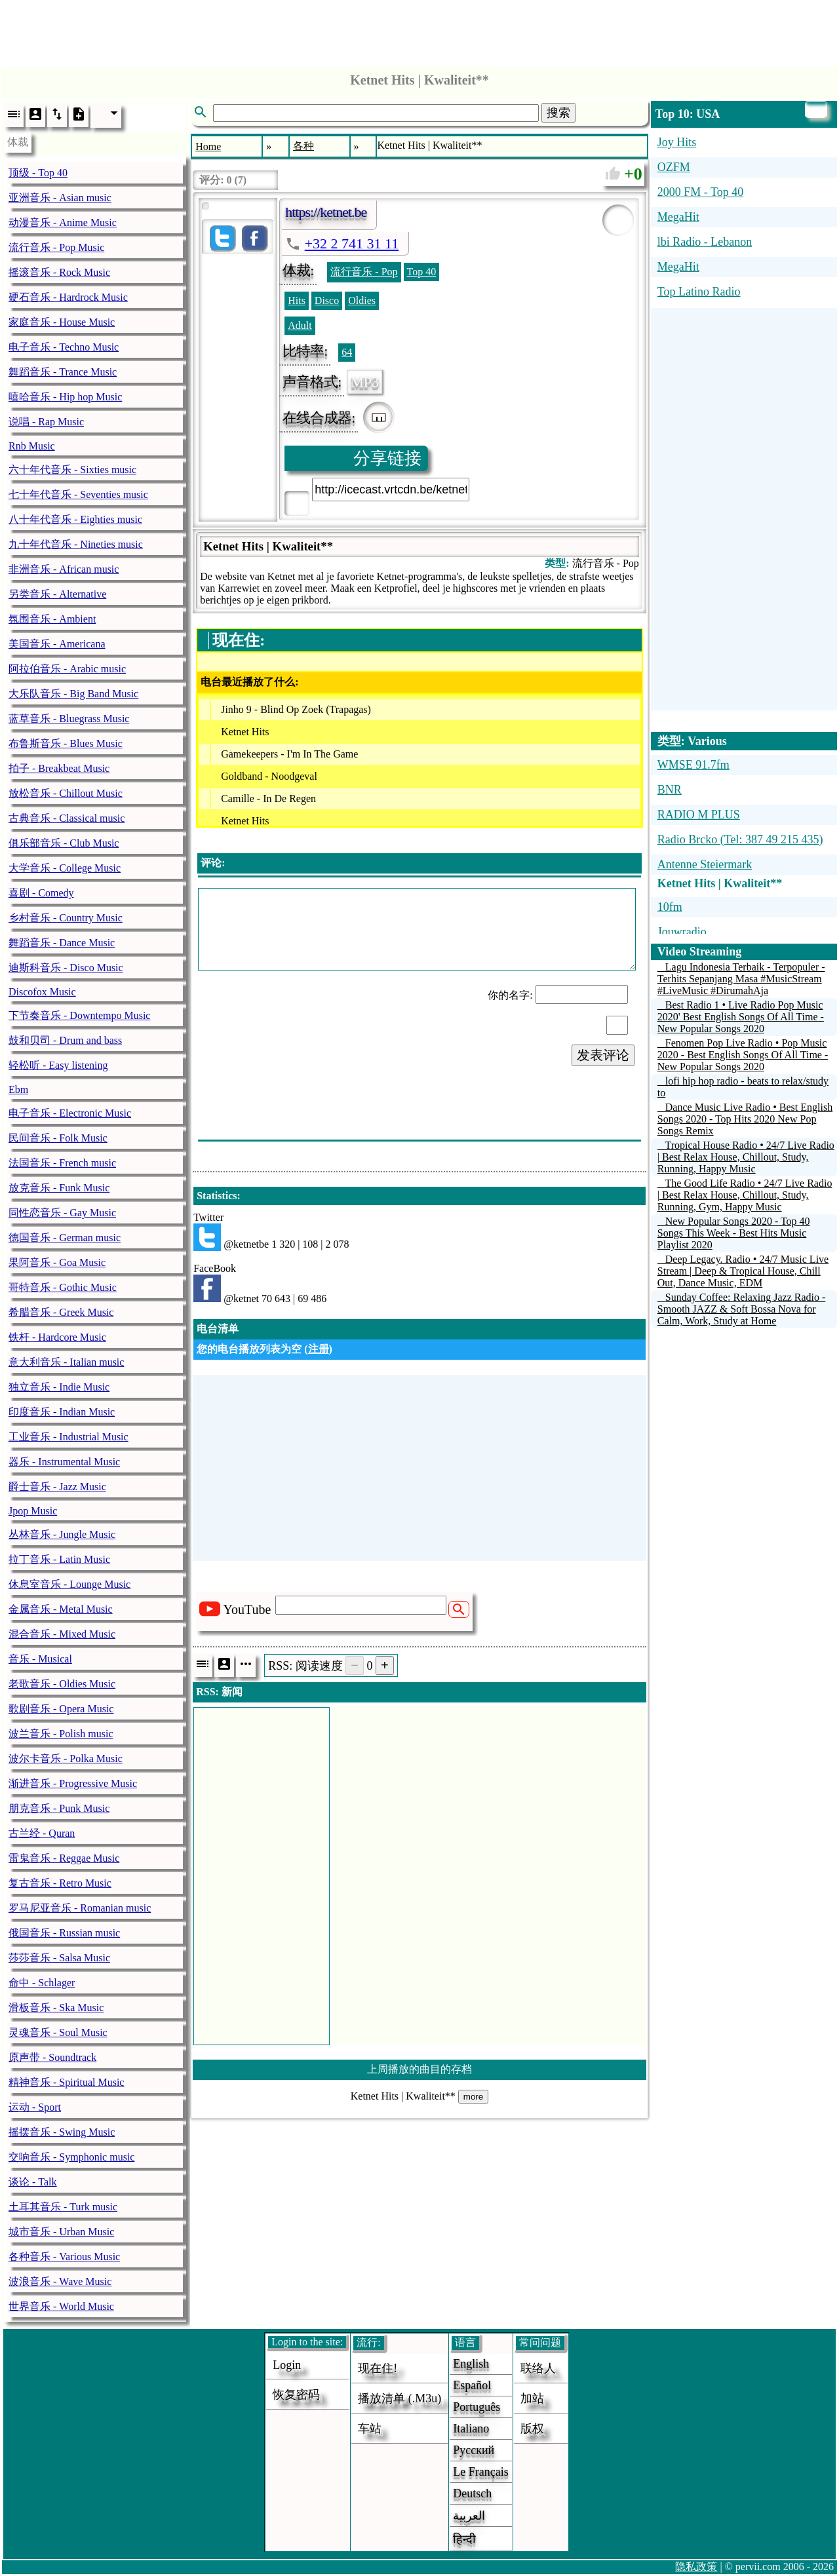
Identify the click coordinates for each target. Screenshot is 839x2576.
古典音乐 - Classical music (67, 818)
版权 (532, 2428)
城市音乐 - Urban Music (61, 2231)
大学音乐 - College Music (65, 868)
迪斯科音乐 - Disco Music (66, 967)
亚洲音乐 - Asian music (60, 197)
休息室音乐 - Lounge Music (69, 1584)
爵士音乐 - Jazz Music (57, 1486)
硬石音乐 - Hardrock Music (68, 297)
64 (346, 352)
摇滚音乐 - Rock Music (59, 272)
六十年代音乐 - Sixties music (72, 469)
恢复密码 (296, 2394)
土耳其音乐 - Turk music (63, 2206)
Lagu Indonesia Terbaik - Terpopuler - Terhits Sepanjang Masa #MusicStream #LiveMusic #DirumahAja (741, 978)
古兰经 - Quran (42, 1833)
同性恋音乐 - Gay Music (62, 1212)
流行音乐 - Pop (363, 271)
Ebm (18, 1089)
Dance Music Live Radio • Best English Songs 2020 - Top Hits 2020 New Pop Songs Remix (744, 1119)
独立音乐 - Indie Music (59, 1387)
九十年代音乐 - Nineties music (76, 544)
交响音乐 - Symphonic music (71, 2157)
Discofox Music (42, 991)
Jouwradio (682, 931)
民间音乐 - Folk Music (58, 1138)
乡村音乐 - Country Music (66, 917)
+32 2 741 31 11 (352, 243)
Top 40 (422, 271)
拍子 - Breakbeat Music (59, 768)
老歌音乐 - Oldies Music (62, 1683)
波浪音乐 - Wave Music (60, 2281)
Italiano (471, 2428)
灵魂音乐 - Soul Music (58, 2032)
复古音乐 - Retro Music (60, 1883)
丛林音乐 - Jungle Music (62, 1534)
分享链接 (387, 458)
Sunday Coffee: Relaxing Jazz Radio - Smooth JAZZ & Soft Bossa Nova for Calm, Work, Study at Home (741, 1309)
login (287, 2365)
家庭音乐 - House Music (62, 322)
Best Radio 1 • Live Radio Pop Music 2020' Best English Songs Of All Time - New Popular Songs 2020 (740, 1016)
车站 (369, 2428)
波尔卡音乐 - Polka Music (66, 1758)
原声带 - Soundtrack (52, 2057)
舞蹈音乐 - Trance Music (63, 371)
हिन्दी (464, 2539)
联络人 (538, 2368)
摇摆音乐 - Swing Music (62, 2132)
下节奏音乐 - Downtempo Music (79, 1015)
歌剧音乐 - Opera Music (61, 1708)
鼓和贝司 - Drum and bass (65, 1040)
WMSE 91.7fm (693, 764)
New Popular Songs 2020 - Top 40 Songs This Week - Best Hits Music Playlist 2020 (733, 1233)
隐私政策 (696, 2566)
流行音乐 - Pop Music (56, 247)
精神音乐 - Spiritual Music (66, 2082)
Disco (327, 300)
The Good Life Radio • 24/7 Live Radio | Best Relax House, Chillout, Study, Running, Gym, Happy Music (744, 1195)
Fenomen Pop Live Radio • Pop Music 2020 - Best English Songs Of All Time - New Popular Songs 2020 (742, 1054)
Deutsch (472, 2493)
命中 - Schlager (42, 1982)
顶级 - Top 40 (38, 172)
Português (476, 2406)
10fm (669, 906)
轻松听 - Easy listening (58, 1065)
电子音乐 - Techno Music (64, 347)
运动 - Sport (35, 2107)
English (471, 2363)
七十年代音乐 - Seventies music (78, 494)
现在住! (377, 2368)
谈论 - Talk (33, 2181)
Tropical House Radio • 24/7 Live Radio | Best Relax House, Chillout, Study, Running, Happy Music (745, 1157)
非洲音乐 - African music (64, 569)
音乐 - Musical (40, 1658)
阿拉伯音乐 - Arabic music (67, 668)
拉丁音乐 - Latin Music (59, 1559)
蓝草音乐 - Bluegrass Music (69, 718)
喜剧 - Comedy (41, 892)
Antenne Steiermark (704, 864)
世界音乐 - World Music (61, 2306)
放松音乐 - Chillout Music (66, 793)
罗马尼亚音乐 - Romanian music (80, 1907)
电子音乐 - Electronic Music (70, 1113)
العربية (469, 2515)
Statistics (217, 1195)
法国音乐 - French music (62, 1162)
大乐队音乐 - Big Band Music (73, 693)
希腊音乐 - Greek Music (61, 1312)
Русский (473, 2450)
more (473, 2097)
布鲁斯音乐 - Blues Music (66, 743)
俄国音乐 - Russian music (64, 1932)
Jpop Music (33, 1510)
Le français (480, 2471)
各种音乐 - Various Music (64, 2256)
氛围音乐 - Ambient (52, 619)
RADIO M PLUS (698, 814)
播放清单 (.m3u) (399, 2398)
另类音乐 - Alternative (57, 594)
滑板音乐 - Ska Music (56, 2007)
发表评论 (603, 1055)
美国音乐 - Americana (57, 643)
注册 (318, 1349)
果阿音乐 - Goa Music (57, 1262)
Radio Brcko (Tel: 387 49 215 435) (740, 839)
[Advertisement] (419, 29)
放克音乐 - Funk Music (59, 1187)
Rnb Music (32, 446)
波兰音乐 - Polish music (61, 1733)
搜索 (558, 112)
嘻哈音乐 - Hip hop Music (65, 396)
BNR (669, 789)
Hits (296, 300)
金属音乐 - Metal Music (61, 1609)
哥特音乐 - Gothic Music (63, 1287)
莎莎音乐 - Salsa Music (59, 1957)
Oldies (362, 300)
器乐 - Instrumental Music (64, 1461)
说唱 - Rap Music (46, 421)
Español (472, 2385)
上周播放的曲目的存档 (419, 2069)
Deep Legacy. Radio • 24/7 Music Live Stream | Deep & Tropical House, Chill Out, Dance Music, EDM (743, 1271)
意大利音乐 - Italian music (66, 1362)
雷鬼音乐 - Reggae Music (64, 1858)
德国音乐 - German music (65, 1237)
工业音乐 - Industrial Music (68, 1436)
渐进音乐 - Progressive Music (73, 1783)
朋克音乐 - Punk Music (59, 1808)
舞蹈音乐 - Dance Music (62, 942)
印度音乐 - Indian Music (62, 1411)
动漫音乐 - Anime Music (63, 222)
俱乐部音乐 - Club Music (64, 843)
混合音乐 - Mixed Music (62, 1634)
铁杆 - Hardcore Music (57, 1337)
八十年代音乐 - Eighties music (75, 519)
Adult (299, 325)
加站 (532, 2398)
